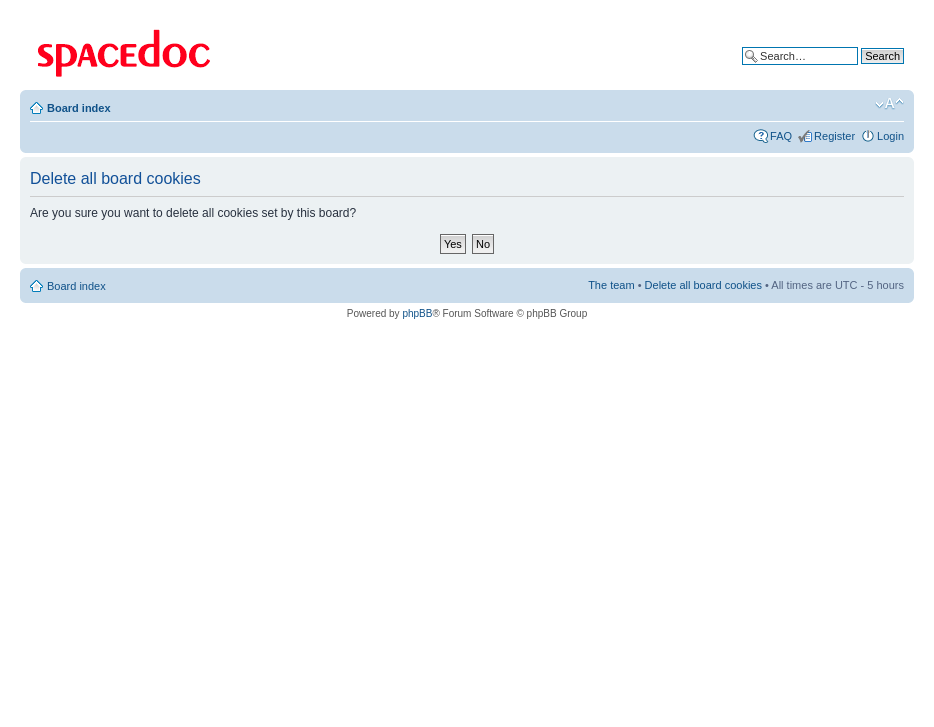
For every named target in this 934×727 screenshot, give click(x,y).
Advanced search (861, 71)
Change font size (889, 104)
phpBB (417, 313)
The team (611, 285)
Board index (79, 108)
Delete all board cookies (703, 285)
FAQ (781, 136)
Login (890, 136)
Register (834, 136)
